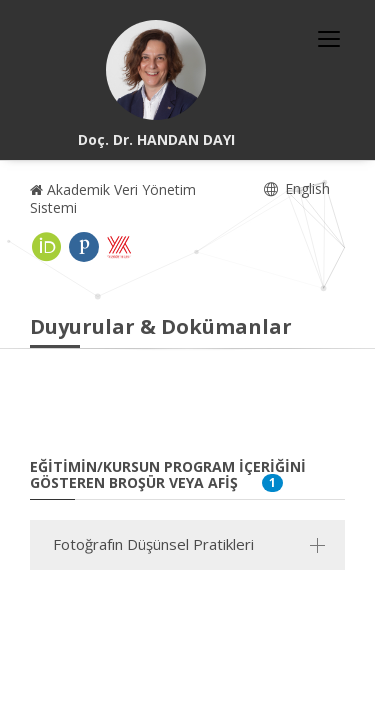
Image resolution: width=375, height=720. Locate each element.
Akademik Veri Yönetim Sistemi (113, 198)
